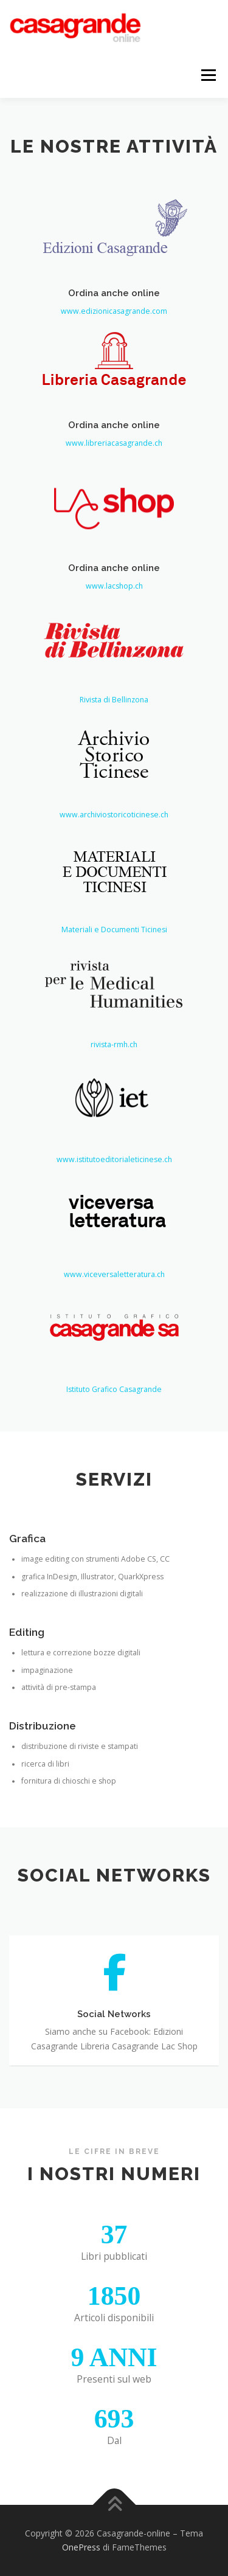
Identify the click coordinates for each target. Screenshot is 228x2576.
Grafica (27, 1572)
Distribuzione (42, 1759)
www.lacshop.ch (114, 644)
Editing (26, 1666)
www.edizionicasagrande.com (114, 319)
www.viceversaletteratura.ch (114, 1324)
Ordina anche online (114, 300)
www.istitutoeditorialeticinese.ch (114, 1209)
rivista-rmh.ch (114, 1095)
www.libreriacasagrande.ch (114, 451)
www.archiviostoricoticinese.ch (114, 865)
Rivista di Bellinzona (114, 750)
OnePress (81, 2547)
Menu (208, 75)
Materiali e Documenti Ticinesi (114, 980)
